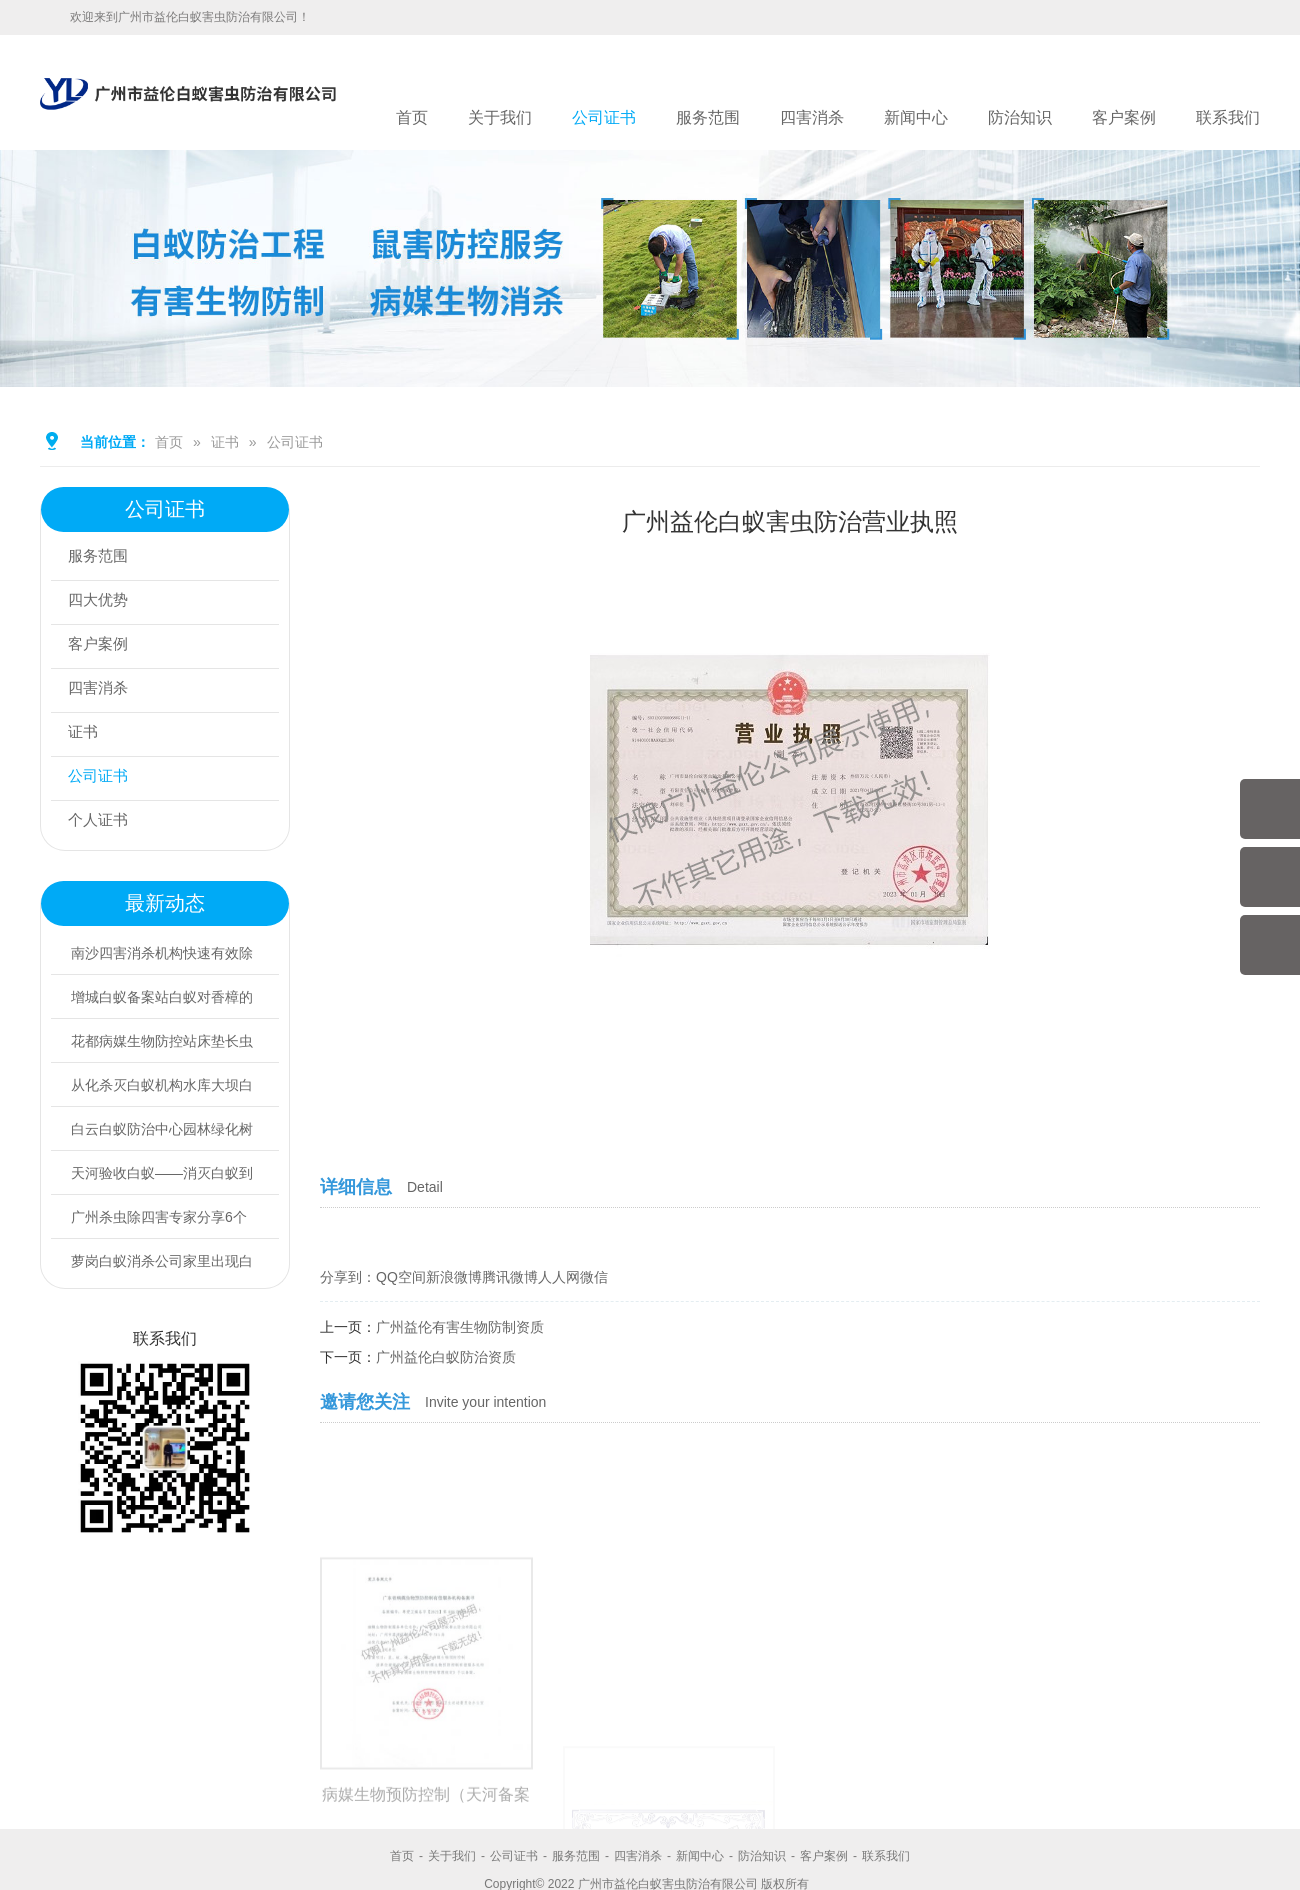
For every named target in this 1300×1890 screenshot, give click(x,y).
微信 (594, 1277)
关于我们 (500, 117)
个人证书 (103, 822)
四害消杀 (812, 117)
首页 (412, 117)
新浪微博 (454, 1277)
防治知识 (1020, 117)
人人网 (559, 1277)
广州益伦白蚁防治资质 (446, 1357)
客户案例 (1124, 117)
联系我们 (1228, 117)
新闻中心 (916, 117)
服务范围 (708, 117)
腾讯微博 (510, 1277)
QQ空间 (401, 1277)
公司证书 (604, 117)
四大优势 (103, 602)
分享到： (348, 1277)
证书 (225, 442)
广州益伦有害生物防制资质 (460, 1327)
